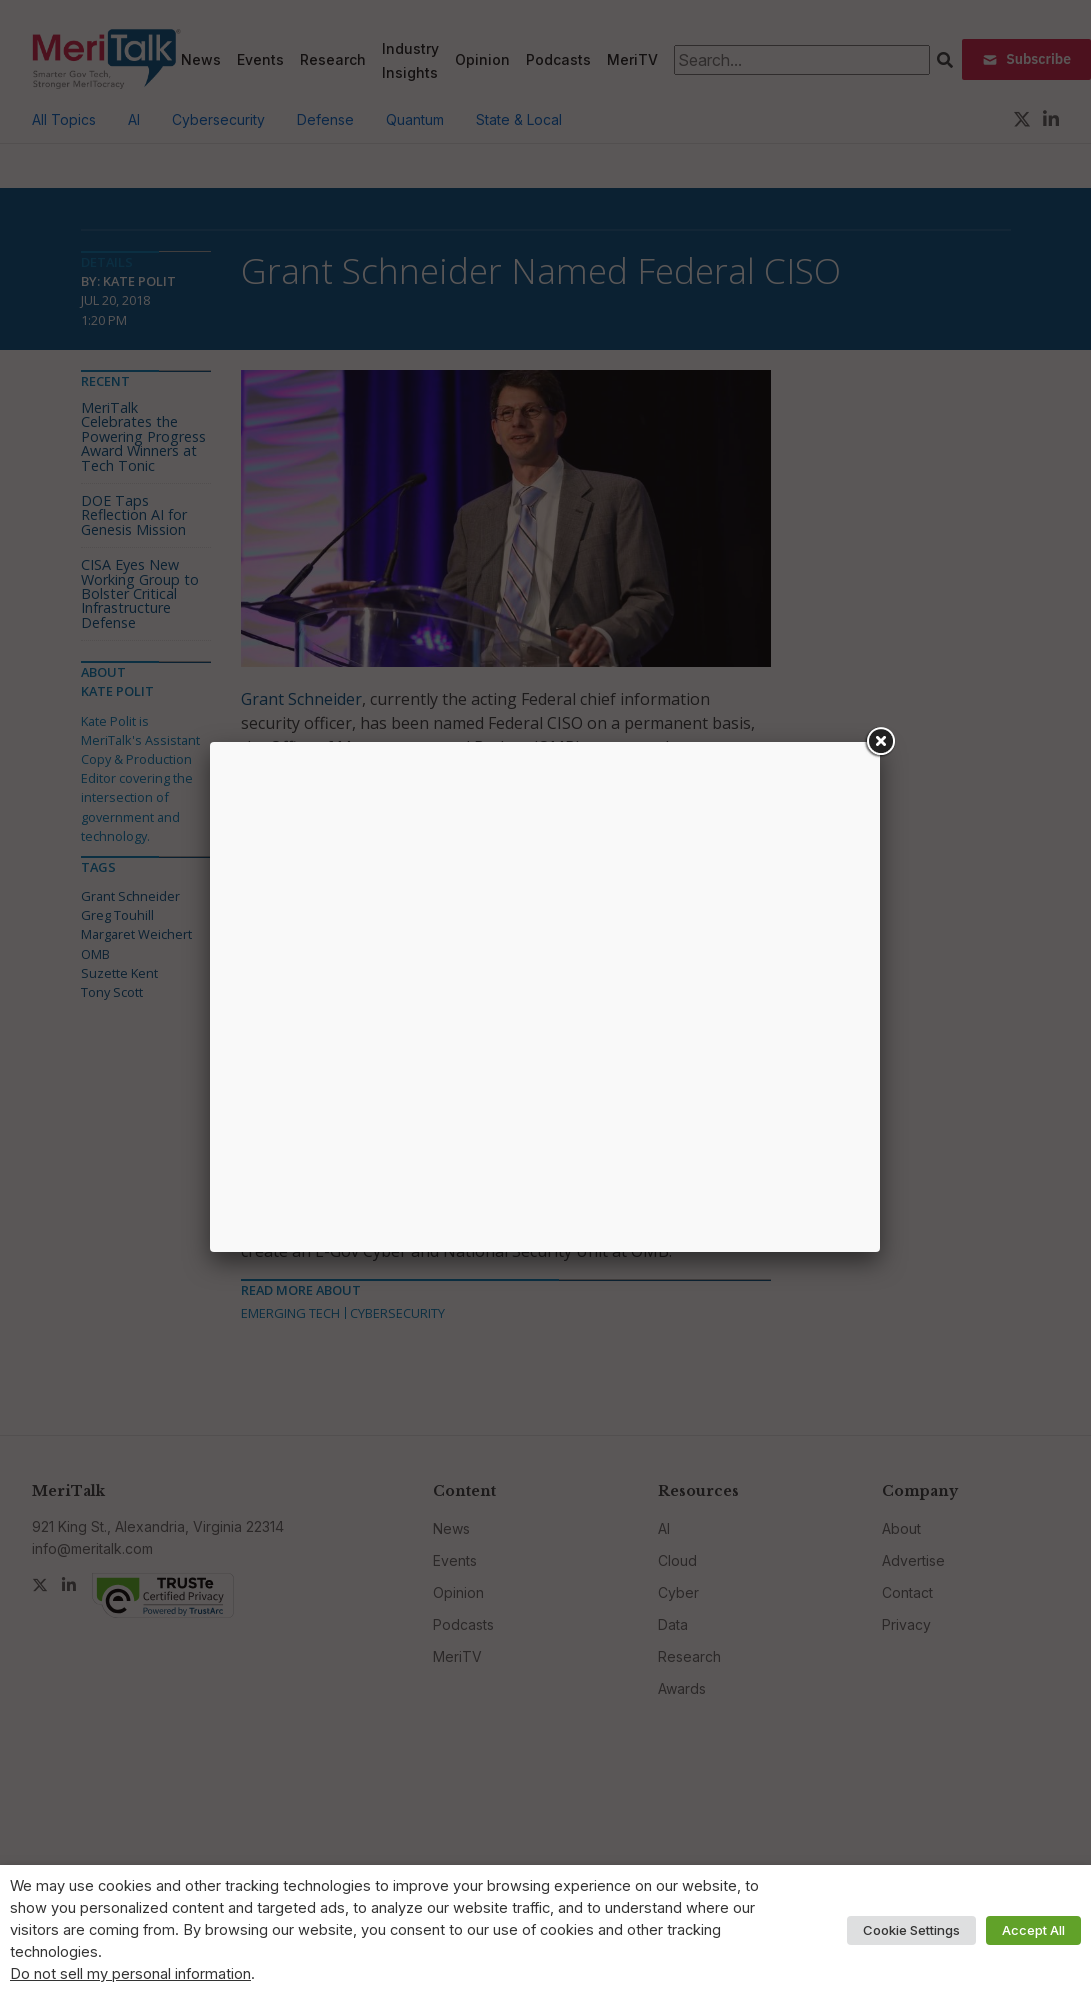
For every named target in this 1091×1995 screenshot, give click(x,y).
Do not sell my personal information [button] (130, 1974)
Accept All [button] (1033, 1930)
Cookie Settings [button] (911, 1930)
